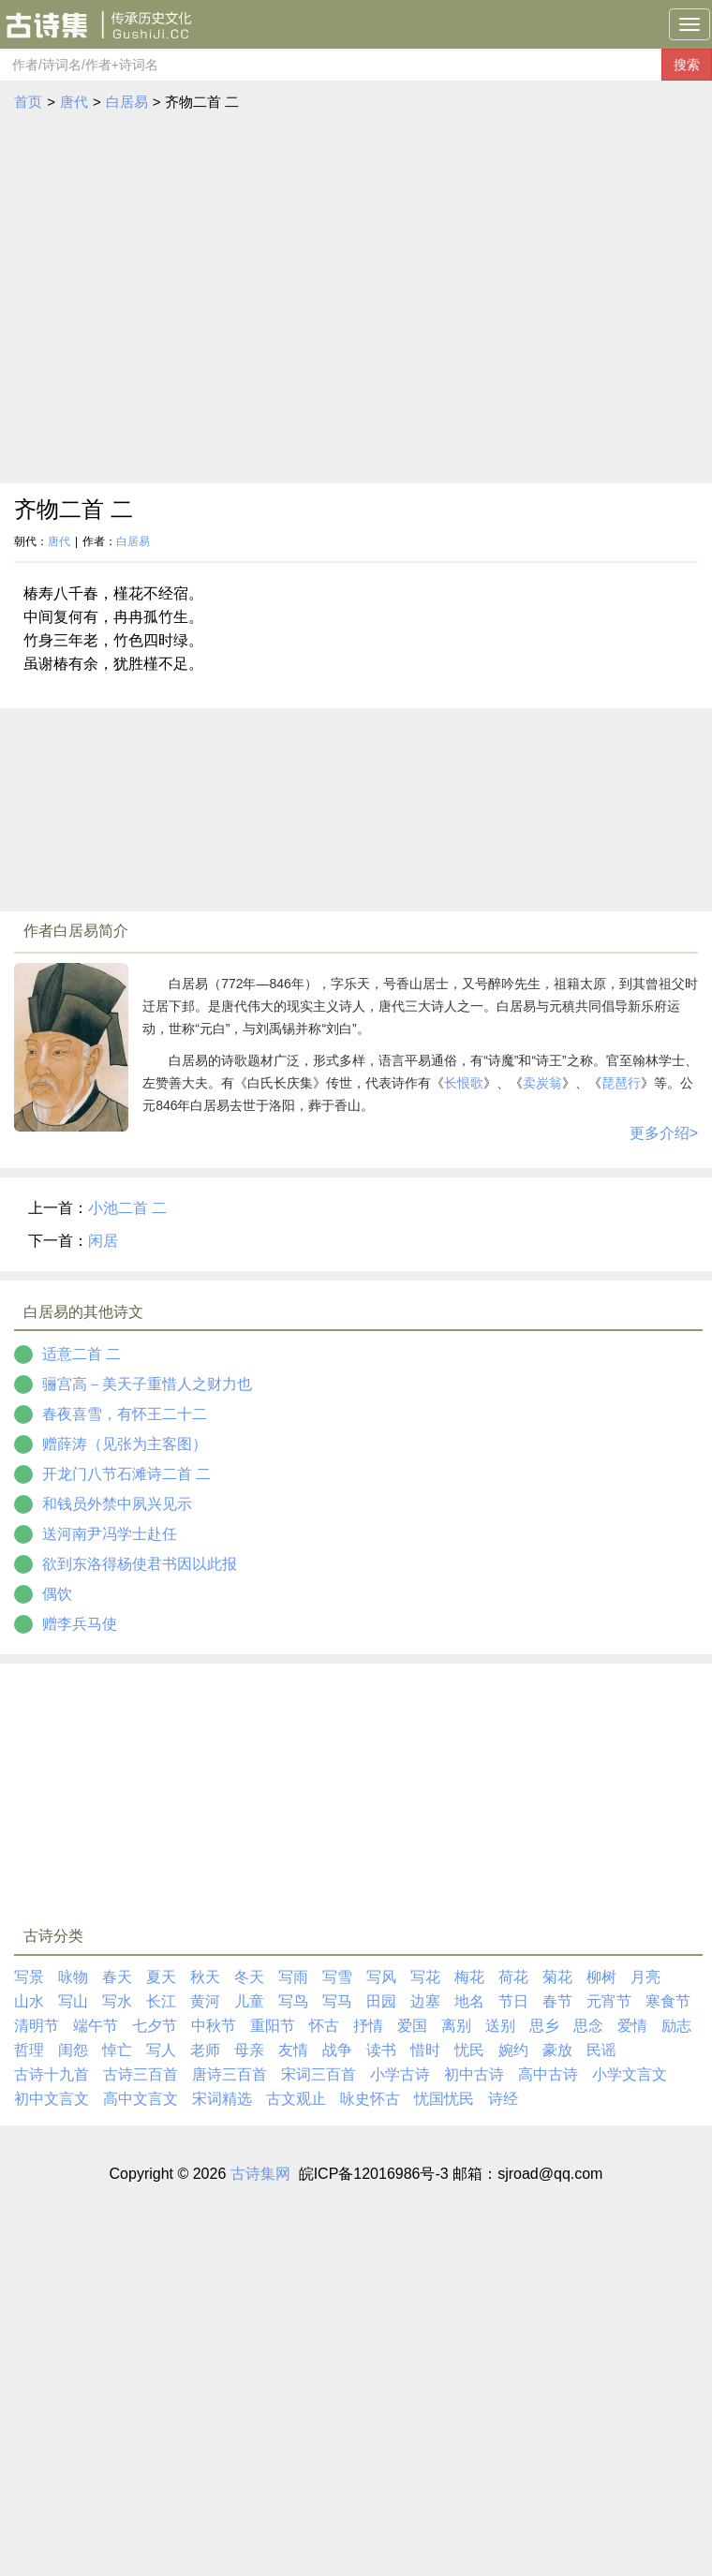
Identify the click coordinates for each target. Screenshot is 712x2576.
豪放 (557, 2050)
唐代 (74, 102)
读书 (381, 2050)
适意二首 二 (81, 1354)
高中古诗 (548, 2074)
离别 (456, 2026)
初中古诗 (474, 2074)
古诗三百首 (140, 2074)
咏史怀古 (370, 2099)
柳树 (601, 1977)
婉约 (513, 2050)
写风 (381, 1977)
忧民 (469, 2050)
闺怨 (73, 2050)
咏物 (73, 1977)
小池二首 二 (127, 1208)
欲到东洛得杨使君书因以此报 (139, 1564)
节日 (513, 2001)
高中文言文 (140, 2099)
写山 (73, 2001)
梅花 (469, 1977)
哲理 (29, 2050)
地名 (469, 2001)
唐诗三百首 (229, 2074)
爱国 (412, 2026)
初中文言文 (51, 2099)
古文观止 (296, 2099)
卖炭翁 (542, 1082)
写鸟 (293, 2001)
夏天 (161, 1977)
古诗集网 (260, 2174)
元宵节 (608, 2001)
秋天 (205, 1977)
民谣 (601, 2050)
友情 (293, 2050)
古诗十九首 (51, 2074)
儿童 (249, 2001)
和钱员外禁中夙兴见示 (117, 1504)
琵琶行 (621, 1082)
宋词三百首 (318, 2074)
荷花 (513, 1977)
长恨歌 (463, 1082)
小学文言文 (629, 2074)
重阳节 (272, 2026)
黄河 (205, 2001)
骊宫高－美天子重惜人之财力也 (147, 1384)
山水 (29, 2001)
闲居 (103, 1241)
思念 (588, 2026)
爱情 (632, 2026)
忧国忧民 (444, 2099)
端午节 (95, 2026)
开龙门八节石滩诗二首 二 (126, 1474)
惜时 (425, 2050)
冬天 (249, 1977)
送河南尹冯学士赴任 (109, 1534)
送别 (500, 2026)
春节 (557, 2001)
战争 (337, 2050)
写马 (337, 2001)
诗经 (503, 2099)
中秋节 (213, 2026)
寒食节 (667, 2001)
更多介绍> (664, 1133)
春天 (117, 1977)
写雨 (293, 1977)
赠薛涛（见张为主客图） (124, 1444)
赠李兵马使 (79, 1624)
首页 (28, 102)
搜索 (687, 64)
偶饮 (57, 1594)
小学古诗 (400, 2074)
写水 (117, 2001)
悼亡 (117, 2050)
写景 (29, 1977)
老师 (205, 2050)
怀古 (324, 2026)
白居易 (127, 102)
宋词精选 (222, 2099)
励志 (676, 2026)
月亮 (645, 1977)
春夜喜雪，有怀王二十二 (124, 1414)
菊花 (557, 1977)
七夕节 (154, 2026)
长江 (161, 2001)
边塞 (425, 2001)
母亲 (249, 2050)
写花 (425, 1977)
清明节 (36, 2026)
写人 (161, 2050)
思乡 (544, 2026)
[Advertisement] (175, 298)
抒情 (368, 2026)
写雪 (337, 1977)
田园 (381, 2001)
